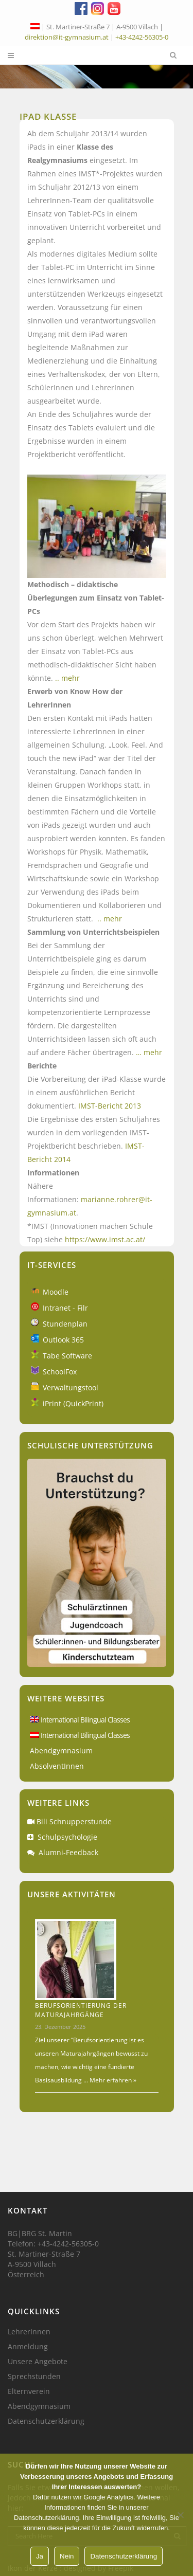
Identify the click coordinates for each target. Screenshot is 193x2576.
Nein (67, 2556)
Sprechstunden (34, 2376)
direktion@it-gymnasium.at (67, 37)
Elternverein (29, 2391)
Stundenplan (65, 1324)
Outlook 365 (63, 1340)
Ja (39, 2556)
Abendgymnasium (61, 1750)
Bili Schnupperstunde (74, 1821)
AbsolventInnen (57, 1766)
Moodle (55, 1292)
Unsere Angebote (37, 2362)
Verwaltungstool (70, 1387)
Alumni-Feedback (68, 1852)
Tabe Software (67, 1355)
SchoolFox (60, 1371)
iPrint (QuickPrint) (73, 1403)
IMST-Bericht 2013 (109, 1106)
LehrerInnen (29, 2332)
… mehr (149, 1052)
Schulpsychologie (67, 1837)
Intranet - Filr (65, 1308)
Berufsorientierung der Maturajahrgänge (81, 2010)
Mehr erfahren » (112, 2080)
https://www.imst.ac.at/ (105, 1239)
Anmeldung (28, 2347)
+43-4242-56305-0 (141, 37)
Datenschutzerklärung (46, 2421)
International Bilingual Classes (80, 1720)
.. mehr (67, 678)
